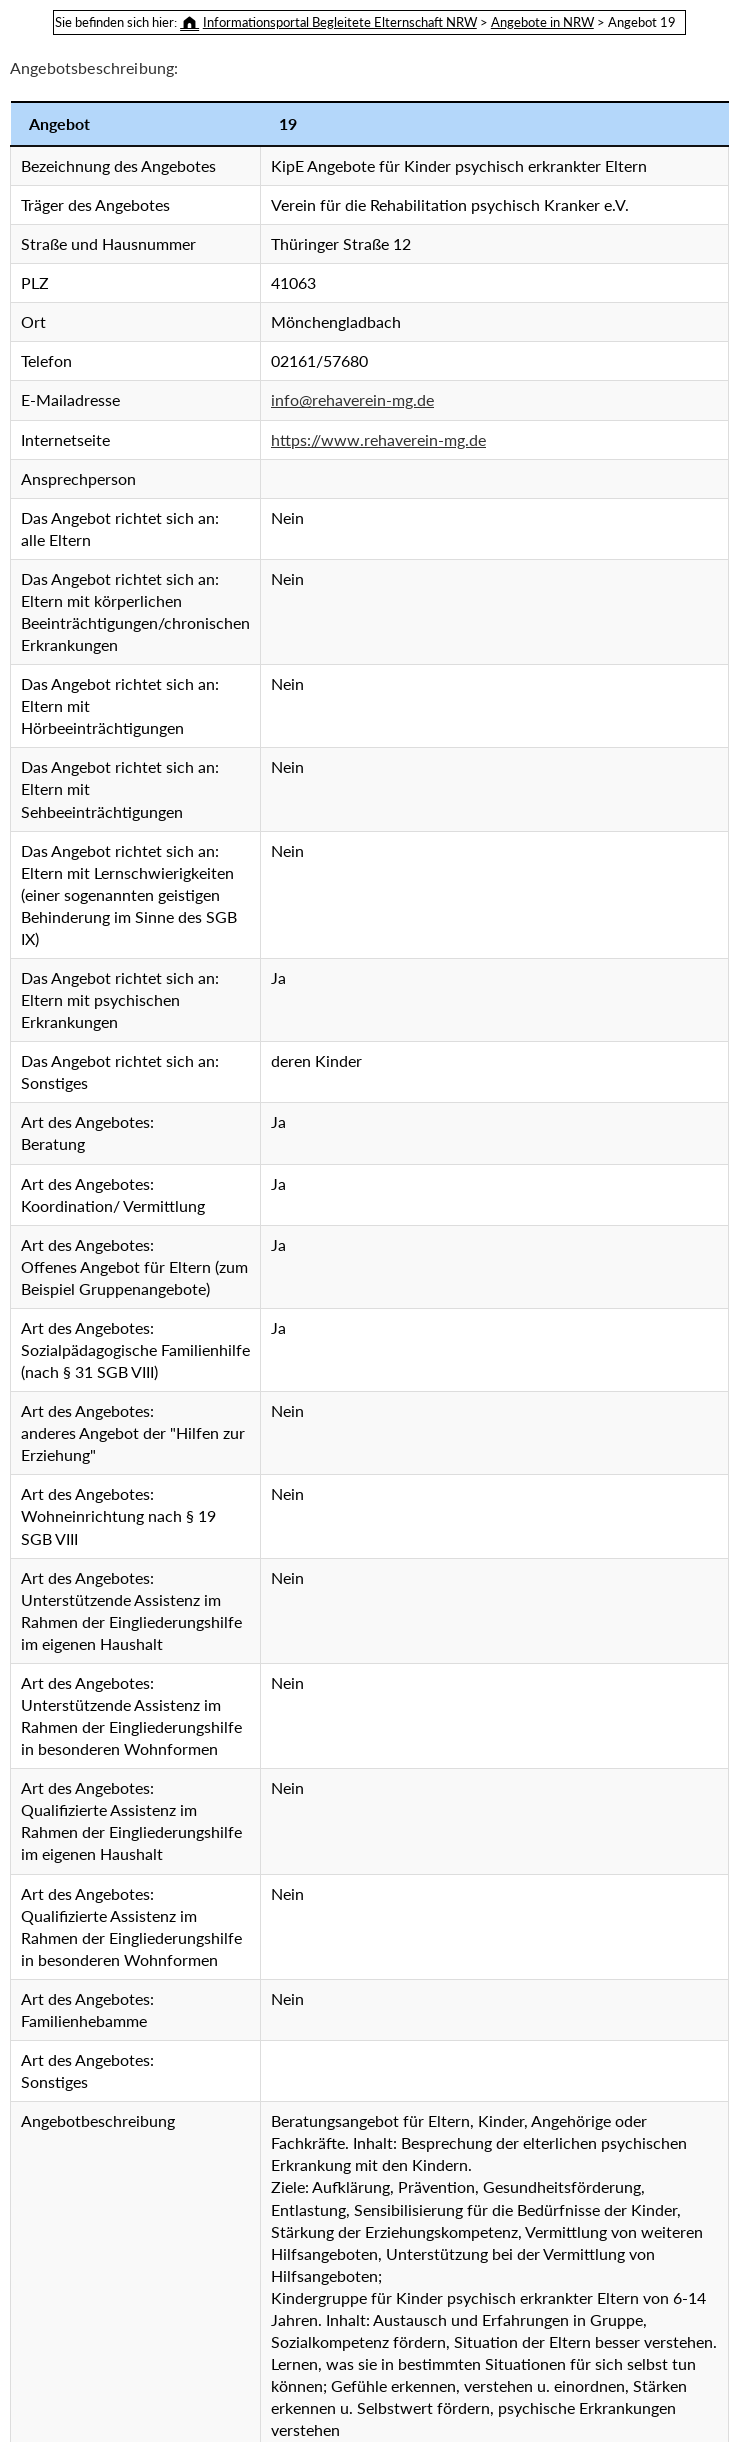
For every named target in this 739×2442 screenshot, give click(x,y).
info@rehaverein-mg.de (352, 399)
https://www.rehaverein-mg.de (378, 439)
